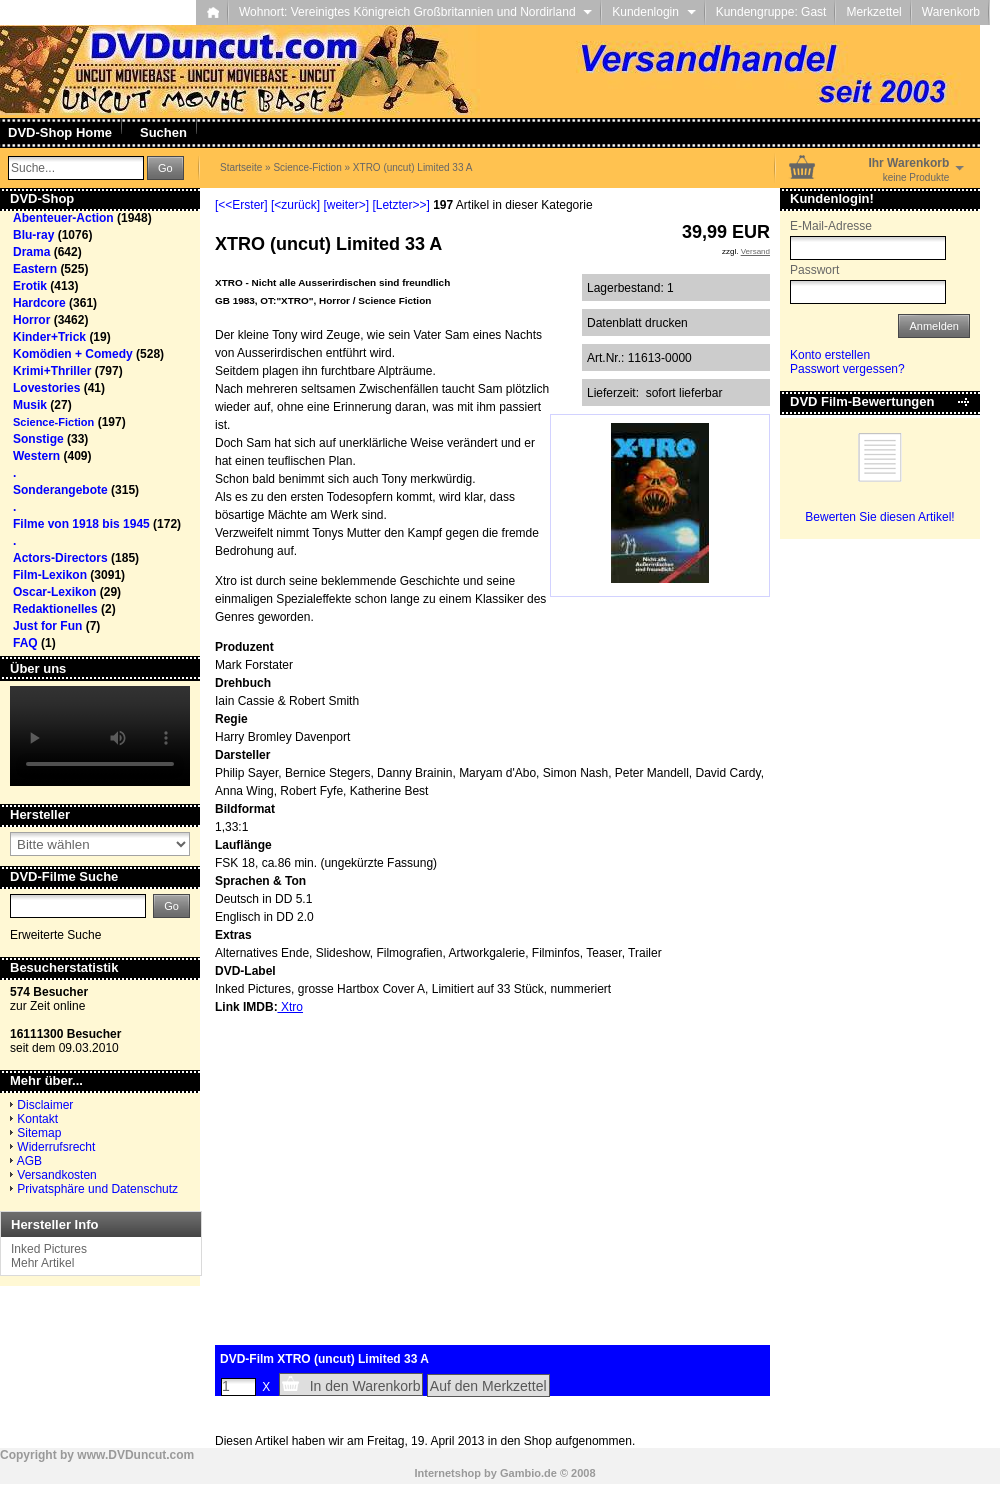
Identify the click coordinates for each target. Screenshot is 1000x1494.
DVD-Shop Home (60, 132)
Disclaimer (45, 1105)
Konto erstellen (830, 355)
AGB (29, 1161)
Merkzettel (873, 12)
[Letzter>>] (400, 205)
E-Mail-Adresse (831, 226)
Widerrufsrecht (56, 1147)
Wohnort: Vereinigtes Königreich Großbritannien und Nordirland (415, 12)
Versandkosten (56, 1175)
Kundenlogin (653, 12)
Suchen (163, 132)
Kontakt (37, 1119)
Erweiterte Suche (55, 935)
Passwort (814, 270)
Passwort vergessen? (847, 369)
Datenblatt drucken (637, 323)
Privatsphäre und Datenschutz (97, 1189)
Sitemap (39, 1133)
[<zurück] (295, 205)
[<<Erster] (241, 205)
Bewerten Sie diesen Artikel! (879, 517)
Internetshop (447, 1473)
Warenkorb (951, 12)
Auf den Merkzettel (488, 1386)
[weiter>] (346, 205)
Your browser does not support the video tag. (100, 736)
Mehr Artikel (42, 1263)
